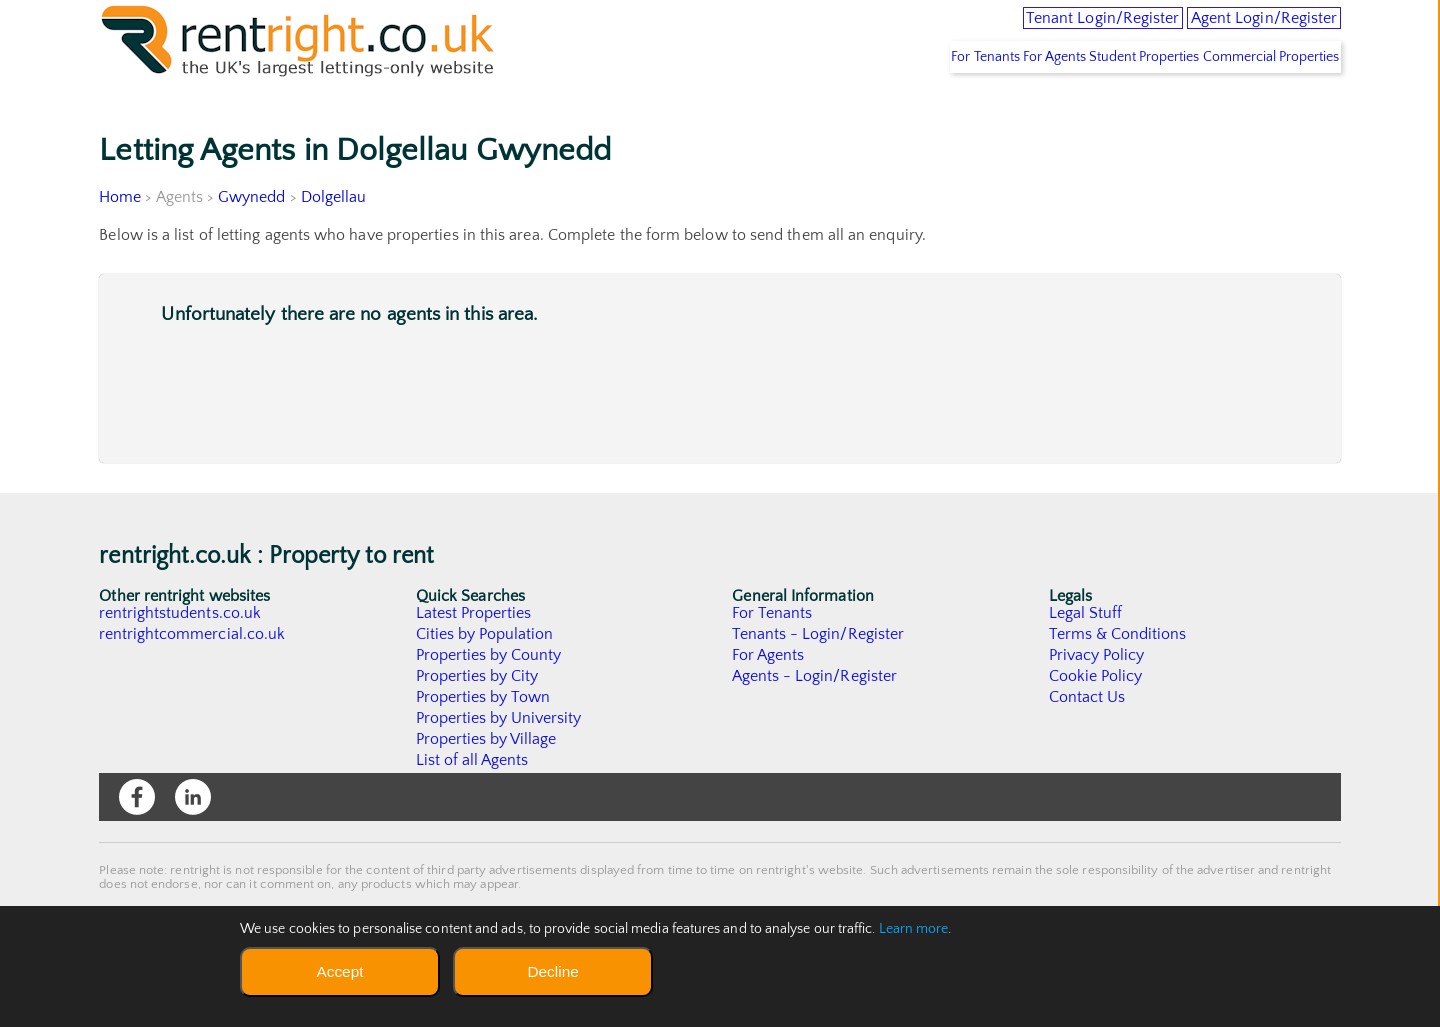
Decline (552, 971)
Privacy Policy (1097, 699)
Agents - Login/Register (815, 720)
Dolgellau (334, 241)
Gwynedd (253, 241)
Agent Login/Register (1239, 30)
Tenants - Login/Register (818, 678)
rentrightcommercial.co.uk (192, 678)
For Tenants (908, 101)
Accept (339, 971)
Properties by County (489, 699)
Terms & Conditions (1118, 678)
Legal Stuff (1086, 657)
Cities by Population (485, 678)
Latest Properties (474, 657)
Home (120, 241)
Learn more (914, 929)
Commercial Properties (1260, 101)
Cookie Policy (1096, 720)
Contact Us (1087, 741)
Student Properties (1111, 101)
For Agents (1000, 101)
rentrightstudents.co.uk (180, 657)
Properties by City (477, 720)
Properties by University (499, 762)
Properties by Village (487, 783)
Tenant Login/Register (1023, 30)
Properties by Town (483, 741)
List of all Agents (472, 804)
